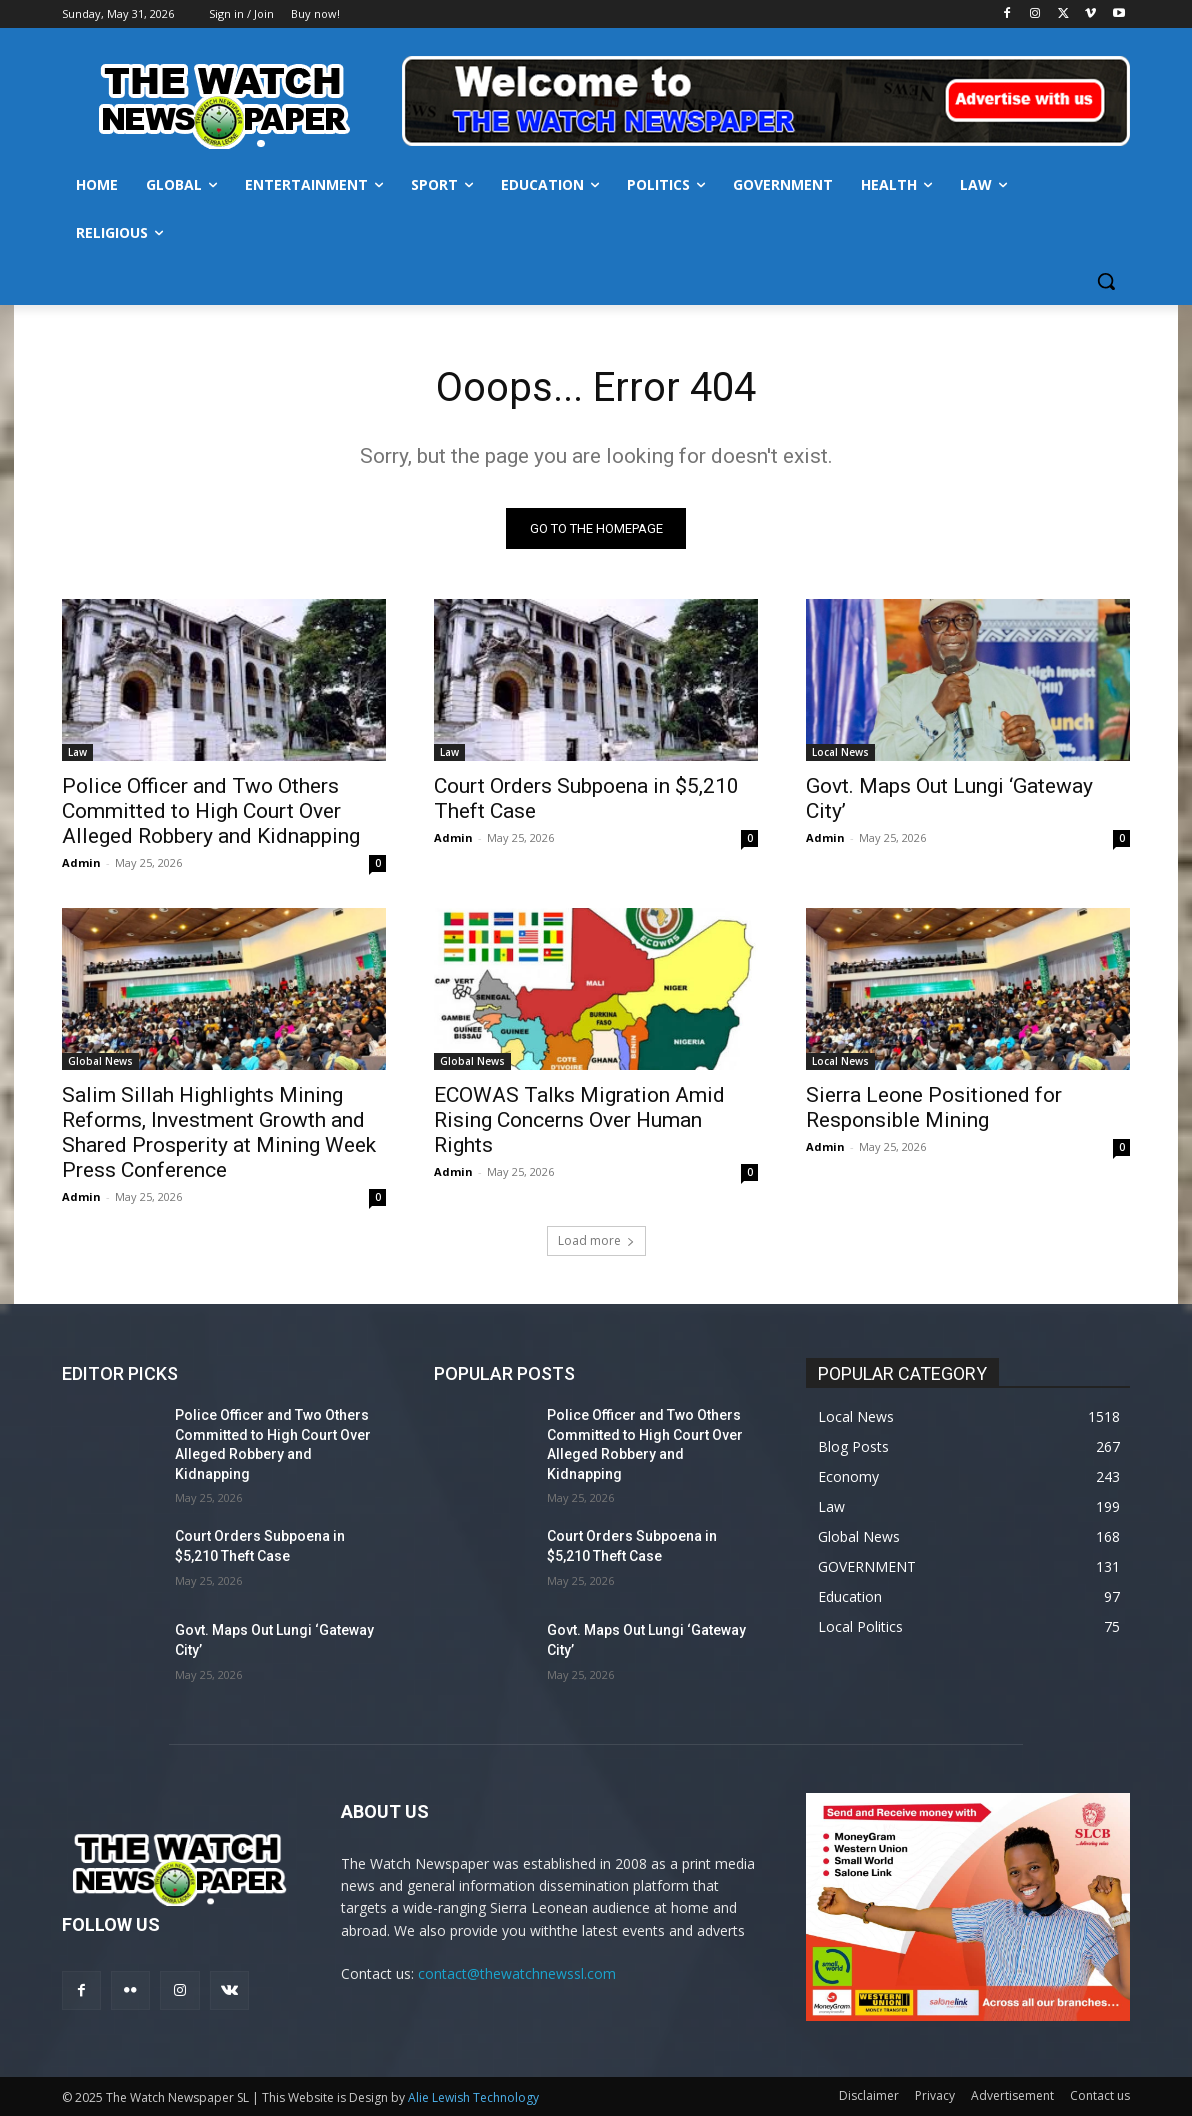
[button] (1106, 281)
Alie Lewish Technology (473, 2097)
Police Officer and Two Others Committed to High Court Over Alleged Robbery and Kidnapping (211, 811)
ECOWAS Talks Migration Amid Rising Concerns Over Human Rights (579, 1120)
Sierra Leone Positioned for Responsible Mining (934, 1107)
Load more (596, 1240)
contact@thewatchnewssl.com (517, 1973)
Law (77, 752)
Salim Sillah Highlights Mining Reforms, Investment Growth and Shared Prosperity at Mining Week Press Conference (219, 1132)
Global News (100, 1061)
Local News (840, 752)
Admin (81, 862)
